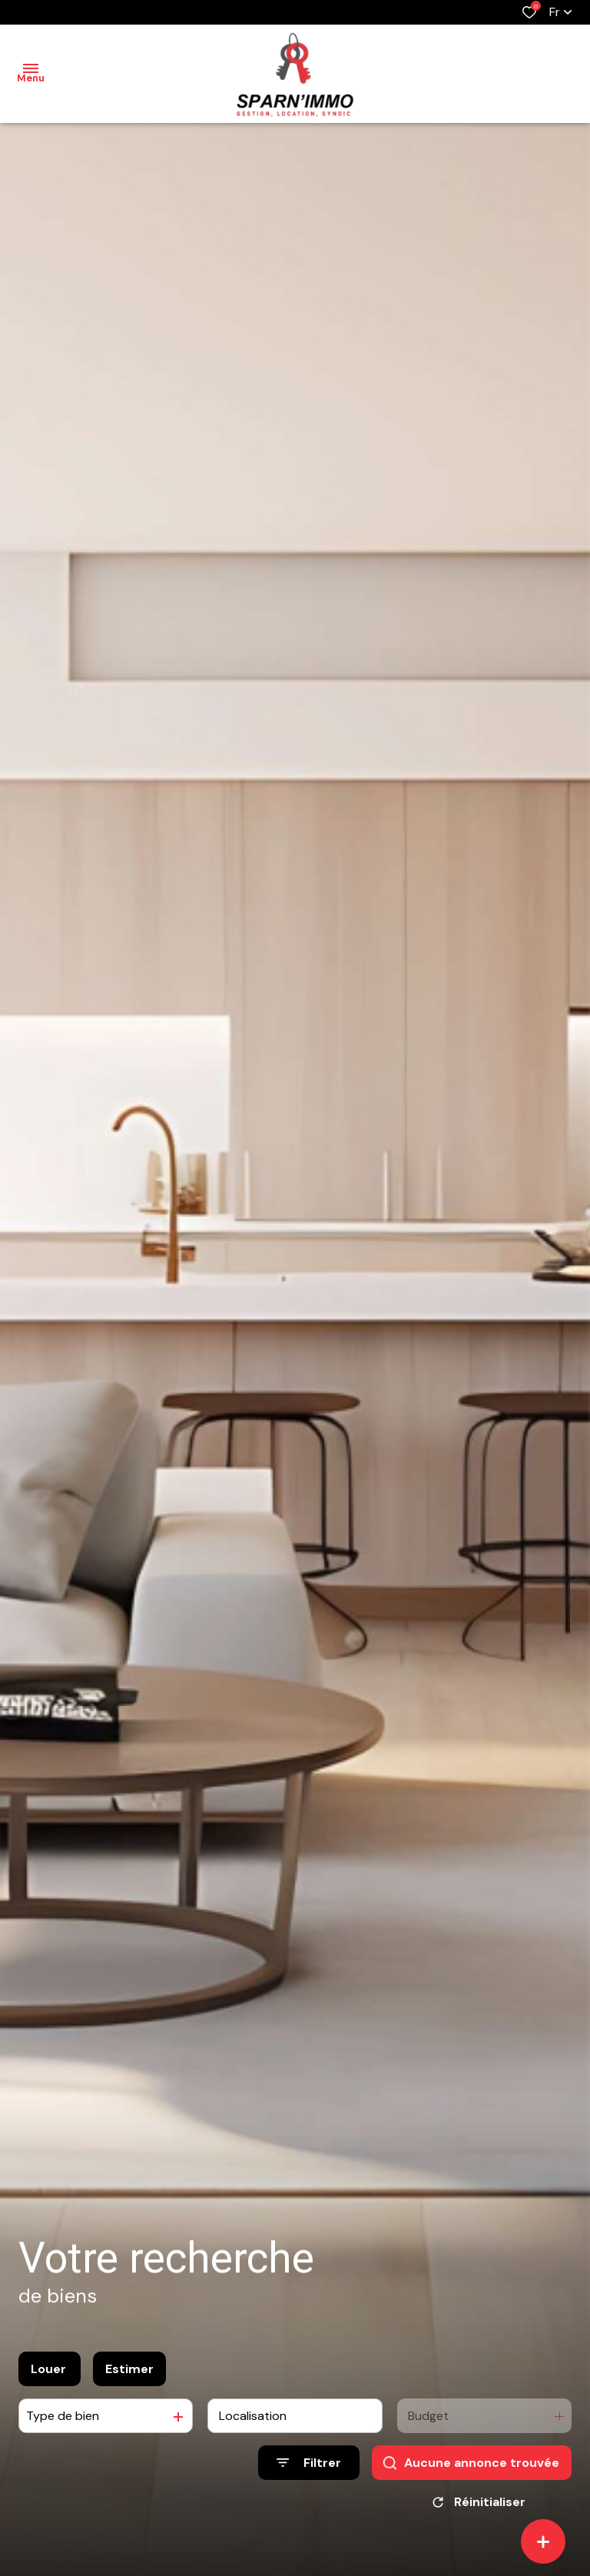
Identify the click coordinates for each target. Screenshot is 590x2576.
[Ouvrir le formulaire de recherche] (309, 2462)
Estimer (129, 2369)
